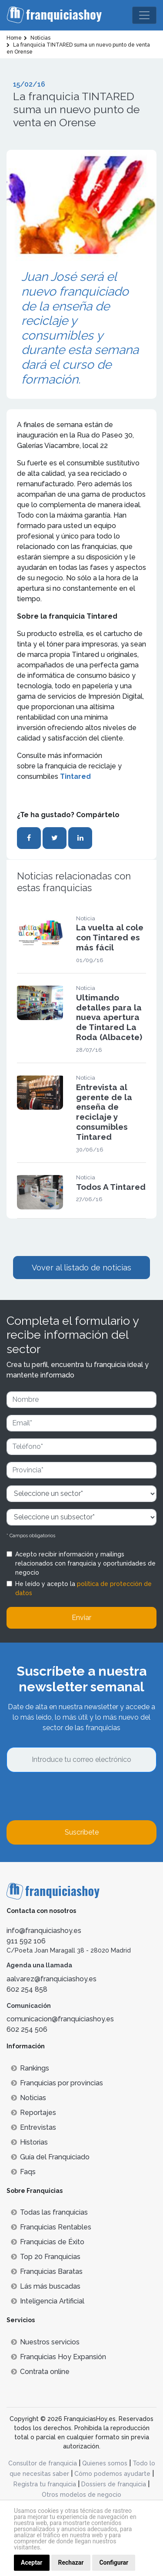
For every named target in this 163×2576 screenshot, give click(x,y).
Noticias (28, 2098)
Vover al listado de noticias (81, 1267)
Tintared (75, 776)
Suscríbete (82, 1832)
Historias (29, 2142)
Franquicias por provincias (57, 2083)
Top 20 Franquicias (45, 2257)
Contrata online (40, 2371)
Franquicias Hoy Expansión (58, 2357)
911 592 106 (26, 1941)
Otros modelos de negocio (81, 2494)
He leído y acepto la (83, 1588)
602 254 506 (27, 2029)
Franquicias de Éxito (47, 2242)
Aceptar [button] (32, 2562)
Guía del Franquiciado (50, 2157)
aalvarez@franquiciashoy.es (51, 1979)
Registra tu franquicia (44, 2484)
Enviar (81, 1617)
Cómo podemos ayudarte (112, 2473)
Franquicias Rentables (51, 2227)
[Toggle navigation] (144, 15)
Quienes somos (104, 2463)
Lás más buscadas (45, 2286)
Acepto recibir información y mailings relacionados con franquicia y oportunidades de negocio (85, 1563)
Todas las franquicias (49, 2212)
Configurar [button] (113, 2562)
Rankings (30, 2068)
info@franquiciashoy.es (44, 1930)
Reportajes (33, 2112)
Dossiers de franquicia (113, 2484)
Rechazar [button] (71, 2562)
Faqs (23, 2172)
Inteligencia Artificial (47, 2301)
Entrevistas (33, 2127)
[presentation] (73, 1796)
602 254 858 (27, 1989)
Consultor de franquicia (42, 2463)
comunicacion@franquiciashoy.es (60, 2019)
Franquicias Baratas (47, 2271)
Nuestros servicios (45, 2342)
